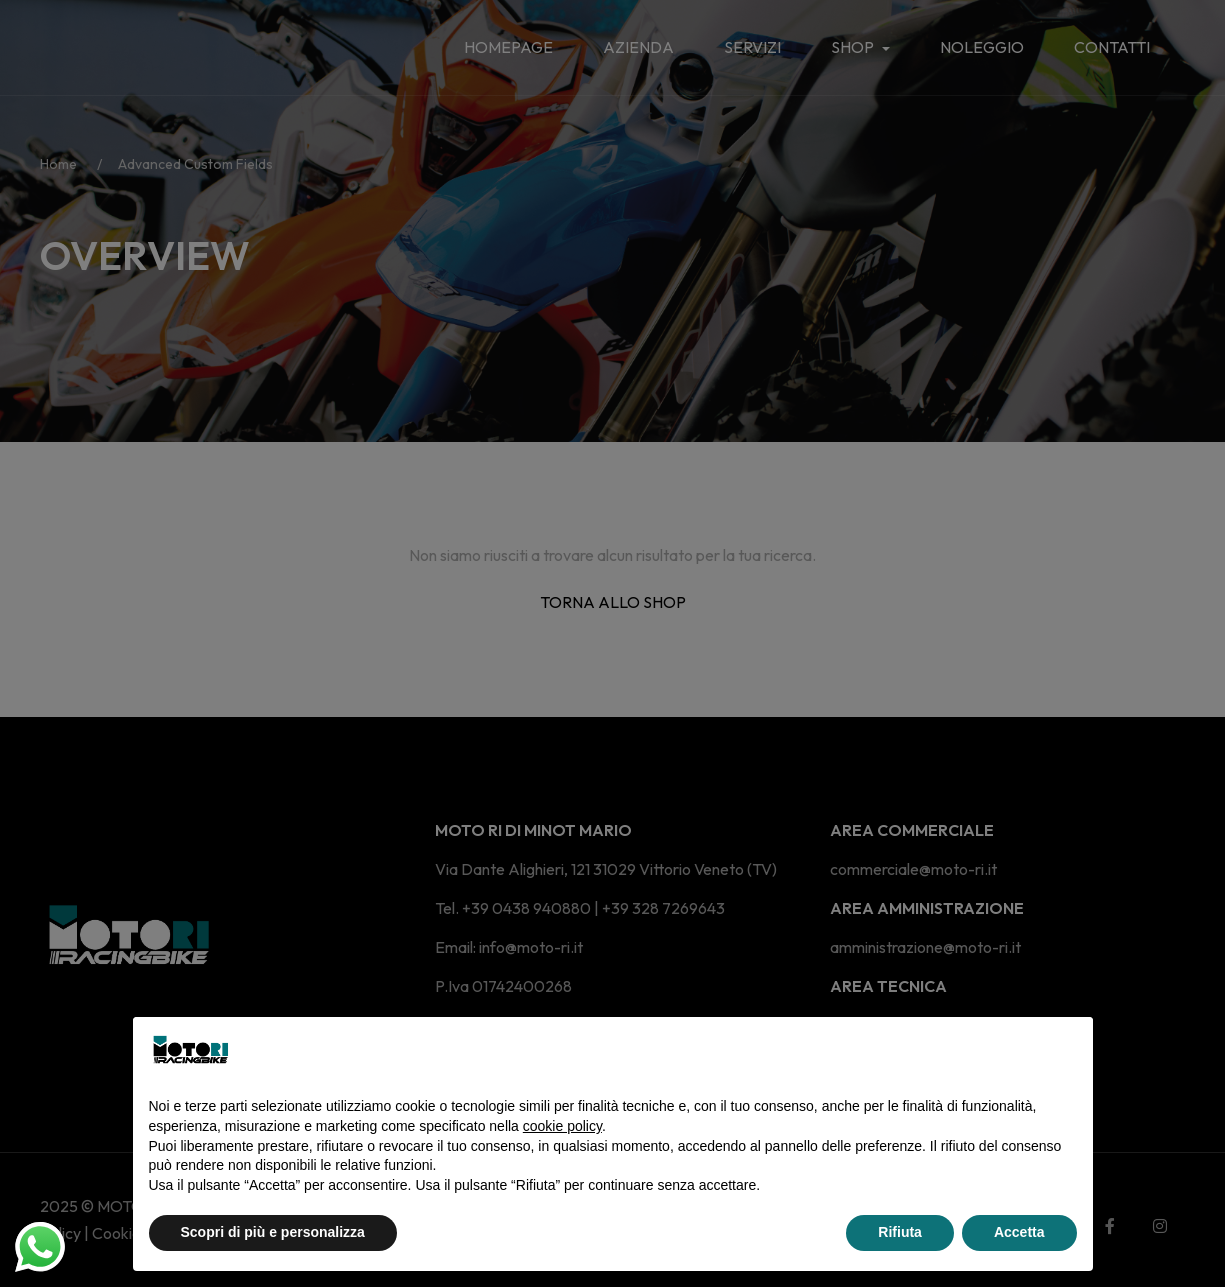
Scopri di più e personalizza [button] (273, 1232)
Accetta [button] (1019, 1232)
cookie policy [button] (562, 1126)
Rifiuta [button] (900, 1232)
